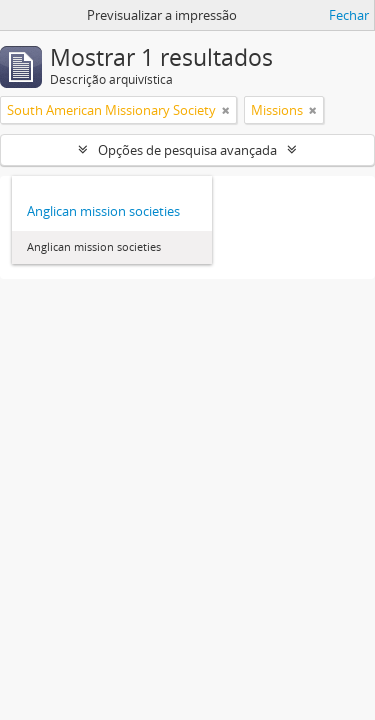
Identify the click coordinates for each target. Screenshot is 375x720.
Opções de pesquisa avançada (187, 150)
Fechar (349, 15)
